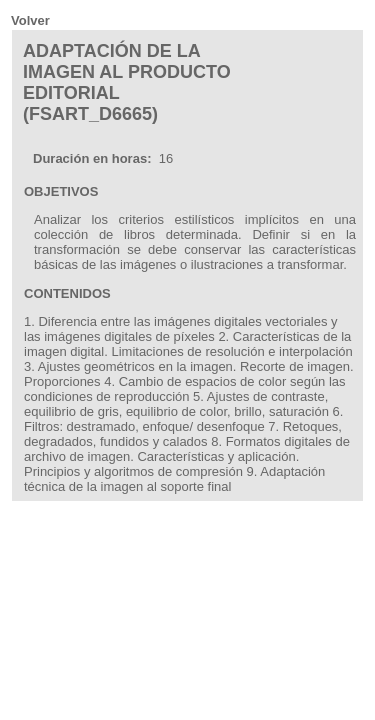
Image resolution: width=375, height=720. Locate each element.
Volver (30, 20)
